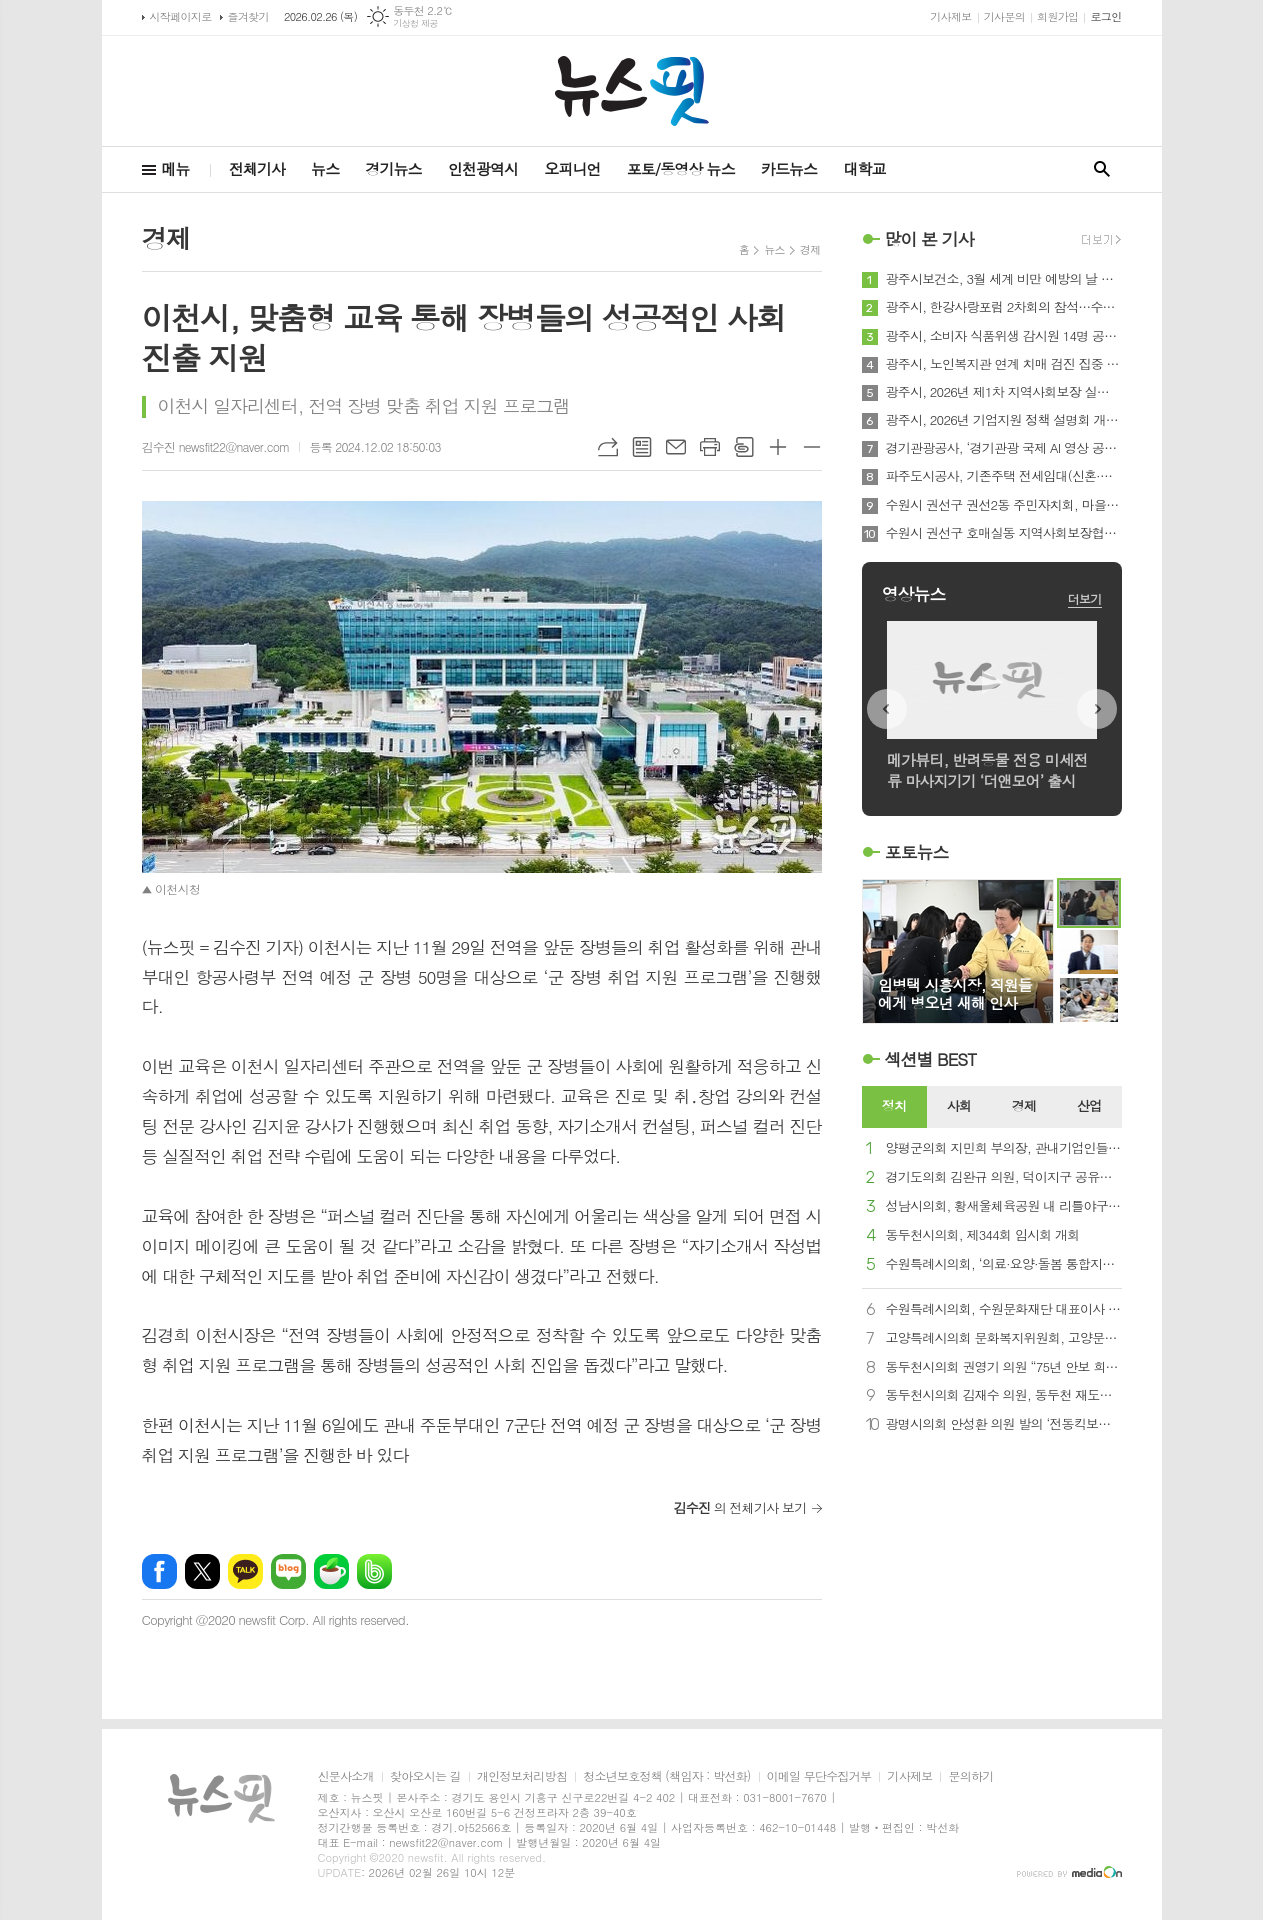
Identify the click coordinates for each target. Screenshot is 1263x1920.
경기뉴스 (393, 168)
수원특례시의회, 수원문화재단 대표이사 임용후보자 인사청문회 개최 (1004, 1309)
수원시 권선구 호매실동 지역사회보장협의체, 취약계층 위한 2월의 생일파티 (1004, 533)
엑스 (202, 1571)
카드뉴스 (789, 168)
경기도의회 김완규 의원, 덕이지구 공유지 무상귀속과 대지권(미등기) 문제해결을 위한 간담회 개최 (1004, 1177)
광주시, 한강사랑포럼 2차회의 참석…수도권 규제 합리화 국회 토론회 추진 (1004, 307)
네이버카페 (331, 1571)
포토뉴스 (917, 852)
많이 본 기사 (929, 239)
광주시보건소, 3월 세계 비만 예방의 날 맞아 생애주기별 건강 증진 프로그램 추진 (1004, 279)
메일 (676, 447)
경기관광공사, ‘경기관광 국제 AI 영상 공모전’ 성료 (1004, 448)
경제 (810, 249)
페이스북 (159, 1571)
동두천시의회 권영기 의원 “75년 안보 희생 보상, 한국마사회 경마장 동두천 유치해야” (1004, 1367)
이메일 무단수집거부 (819, 1776)
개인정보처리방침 (522, 1776)
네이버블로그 (288, 1571)
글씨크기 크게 (778, 447)
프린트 (710, 447)
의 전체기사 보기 (740, 1507)
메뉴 (176, 168)
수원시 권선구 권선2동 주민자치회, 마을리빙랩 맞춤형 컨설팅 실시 (1004, 505)
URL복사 (608, 447)
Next (1097, 709)
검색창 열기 (1102, 169)
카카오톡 (245, 1571)
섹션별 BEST (931, 1059)
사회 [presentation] (959, 1105)
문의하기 (970, 1776)
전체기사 (257, 168)
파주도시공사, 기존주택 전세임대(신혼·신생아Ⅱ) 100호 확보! (1004, 476)
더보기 (1085, 598)
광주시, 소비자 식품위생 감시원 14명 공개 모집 (1004, 336)
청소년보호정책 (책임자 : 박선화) (666, 1776)
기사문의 (1004, 16)
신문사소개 (346, 1776)
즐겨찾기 (248, 16)
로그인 (1105, 16)
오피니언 (572, 168)
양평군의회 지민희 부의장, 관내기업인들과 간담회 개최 (1004, 1148)
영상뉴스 (914, 594)
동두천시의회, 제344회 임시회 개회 (983, 1235)
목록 (642, 447)
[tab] (894, 1107)
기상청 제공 (415, 23)
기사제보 (950, 16)
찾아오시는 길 (425, 1776)
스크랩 (744, 447)
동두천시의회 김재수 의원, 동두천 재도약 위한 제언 (1004, 1395)
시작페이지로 (181, 16)
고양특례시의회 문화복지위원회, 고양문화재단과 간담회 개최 (1004, 1338)
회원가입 (1057, 16)
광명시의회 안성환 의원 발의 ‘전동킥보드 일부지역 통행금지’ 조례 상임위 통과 (1004, 1424)
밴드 (374, 1571)
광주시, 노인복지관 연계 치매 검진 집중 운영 (1004, 364)
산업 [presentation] (1089, 1105)
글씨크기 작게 (812, 447)
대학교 (864, 168)
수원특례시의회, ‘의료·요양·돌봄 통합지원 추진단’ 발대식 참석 (1004, 1264)
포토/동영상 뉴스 (681, 168)
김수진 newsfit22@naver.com (216, 446)
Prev (887, 709)
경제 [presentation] (1024, 1105)
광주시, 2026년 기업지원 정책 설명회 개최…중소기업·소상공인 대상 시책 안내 (1004, 420)
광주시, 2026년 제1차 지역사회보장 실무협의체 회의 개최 (1004, 392)
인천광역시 (483, 168)
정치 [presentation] (894, 1105)
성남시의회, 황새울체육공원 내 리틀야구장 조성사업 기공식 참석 (1004, 1206)
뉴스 (325, 168)
